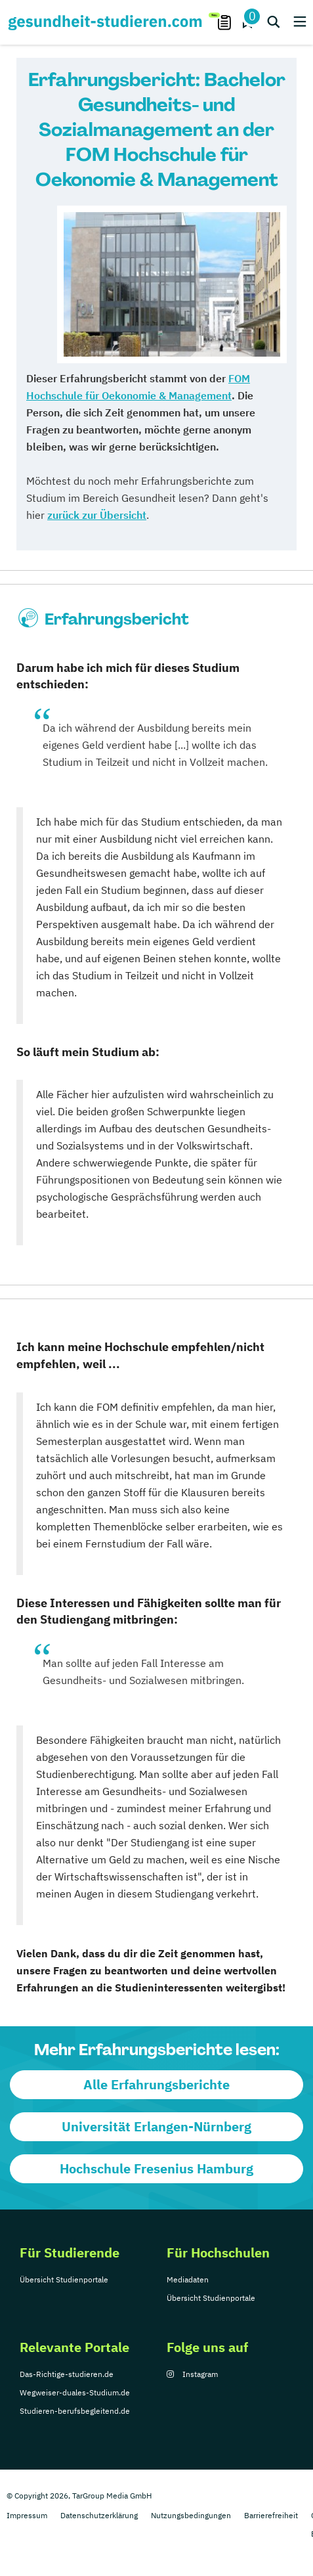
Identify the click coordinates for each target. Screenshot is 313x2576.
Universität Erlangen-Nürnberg (156, 2126)
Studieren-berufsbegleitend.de (75, 2411)
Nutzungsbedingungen (191, 2515)
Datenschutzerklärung (99, 2515)
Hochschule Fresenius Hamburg (156, 2168)
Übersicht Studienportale (64, 2279)
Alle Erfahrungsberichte (156, 2084)
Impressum (27, 2515)
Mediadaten (188, 2279)
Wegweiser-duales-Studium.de (75, 2392)
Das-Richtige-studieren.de (67, 2374)
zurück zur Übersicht (96, 515)
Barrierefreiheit (271, 2515)
